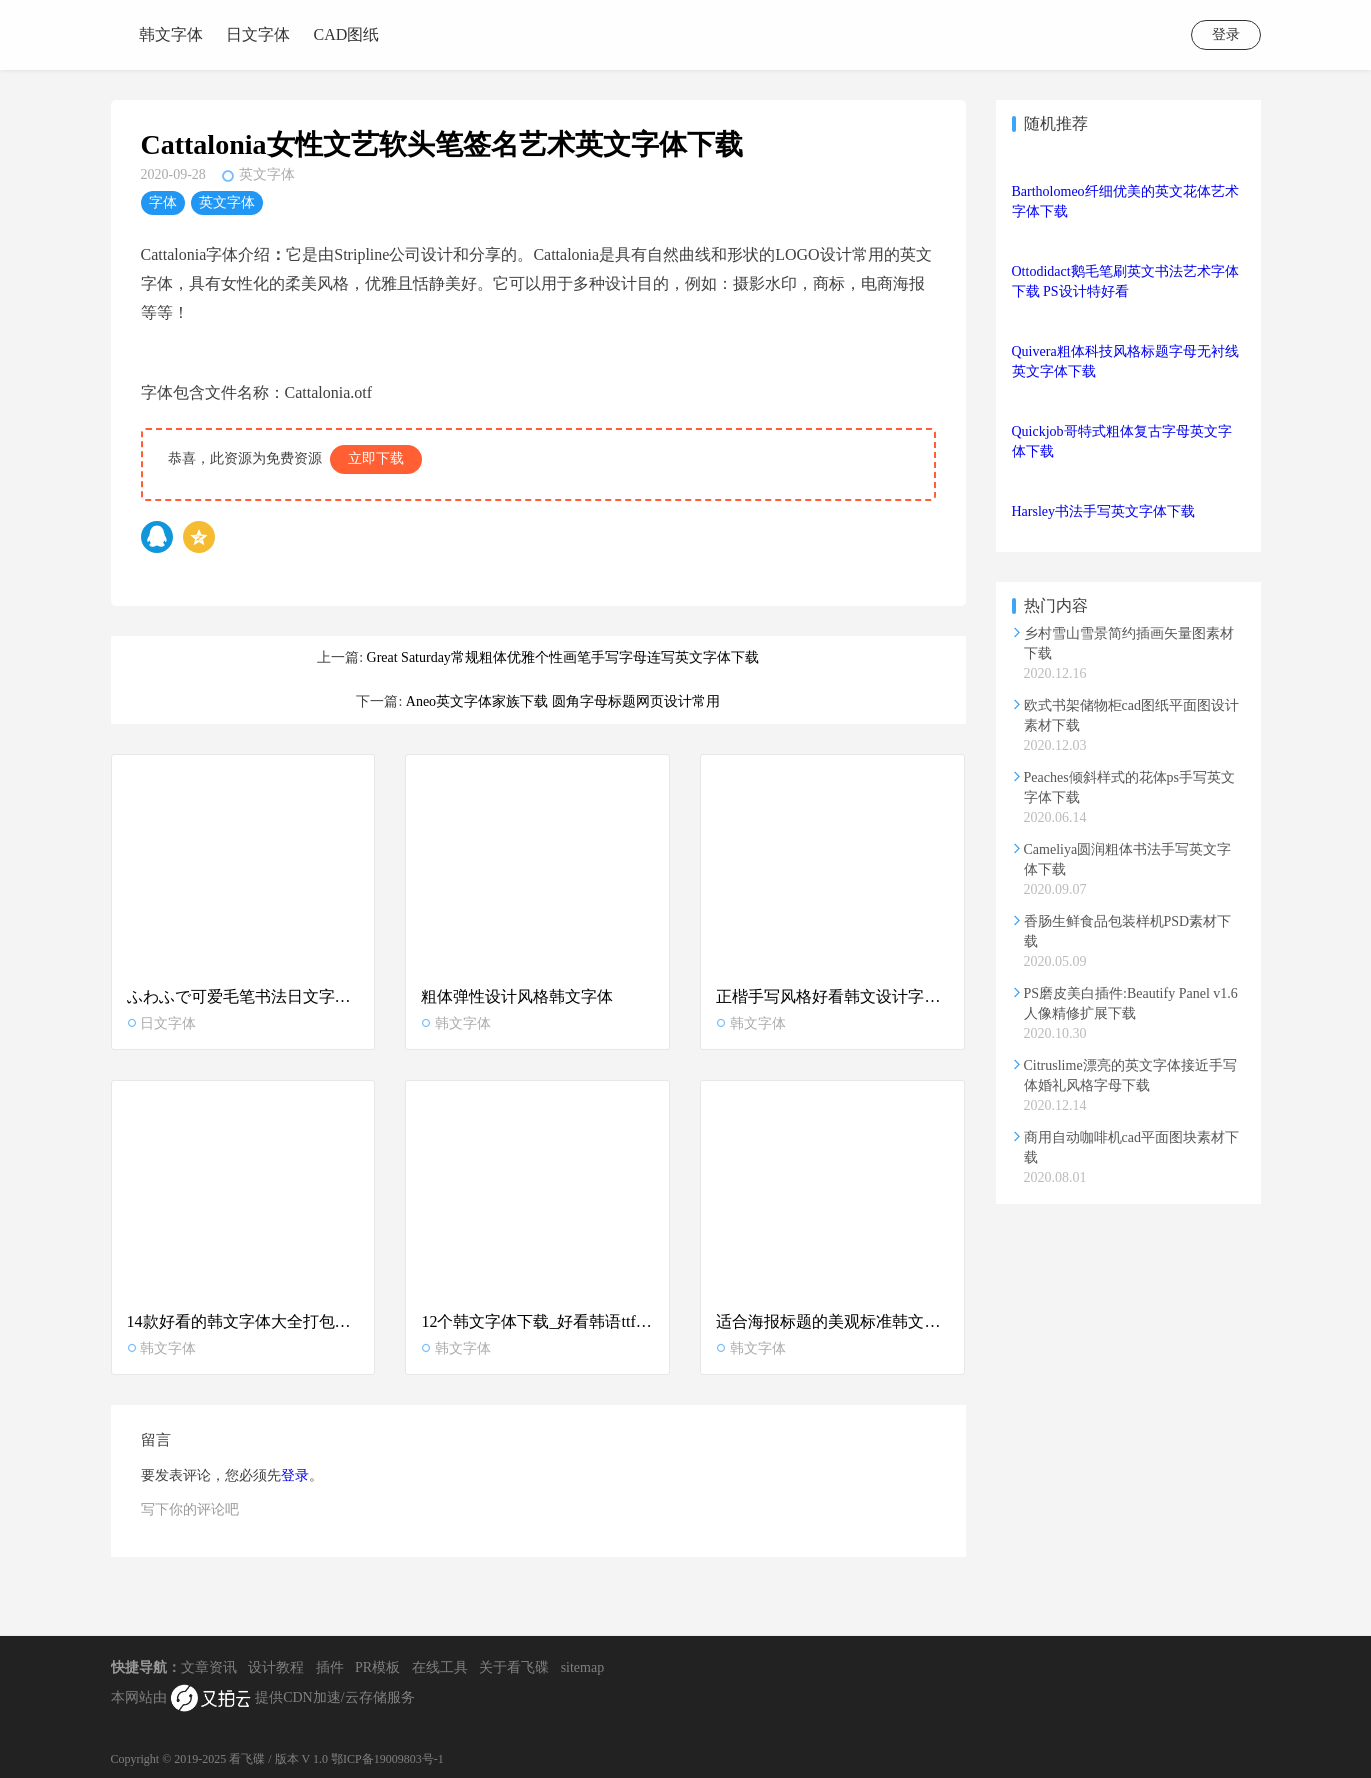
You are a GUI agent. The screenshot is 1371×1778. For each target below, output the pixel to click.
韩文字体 (171, 34)
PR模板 (377, 1667)
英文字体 (267, 174)
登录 (1226, 34)
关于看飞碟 (514, 1667)
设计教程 (276, 1667)
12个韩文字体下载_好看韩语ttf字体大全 (537, 1321)
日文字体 (258, 34)
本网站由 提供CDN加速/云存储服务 (263, 1699)
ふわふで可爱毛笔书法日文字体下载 (243, 996)
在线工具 (440, 1667)
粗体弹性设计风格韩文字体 (517, 996)
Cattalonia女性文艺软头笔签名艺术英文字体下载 (442, 144)
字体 (163, 202)
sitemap (583, 1667)
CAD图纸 (347, 34)
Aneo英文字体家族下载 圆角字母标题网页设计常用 (563, 701)
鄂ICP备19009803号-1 (387, 1759)
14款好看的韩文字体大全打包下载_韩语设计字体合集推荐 (243, 1321)
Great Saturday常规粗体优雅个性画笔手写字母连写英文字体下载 (563, 657)
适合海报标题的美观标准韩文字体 (832, 1321)
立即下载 (376, 458)
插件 (330, 1667)
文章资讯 (209, 1667)
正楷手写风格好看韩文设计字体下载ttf (832, 996)
